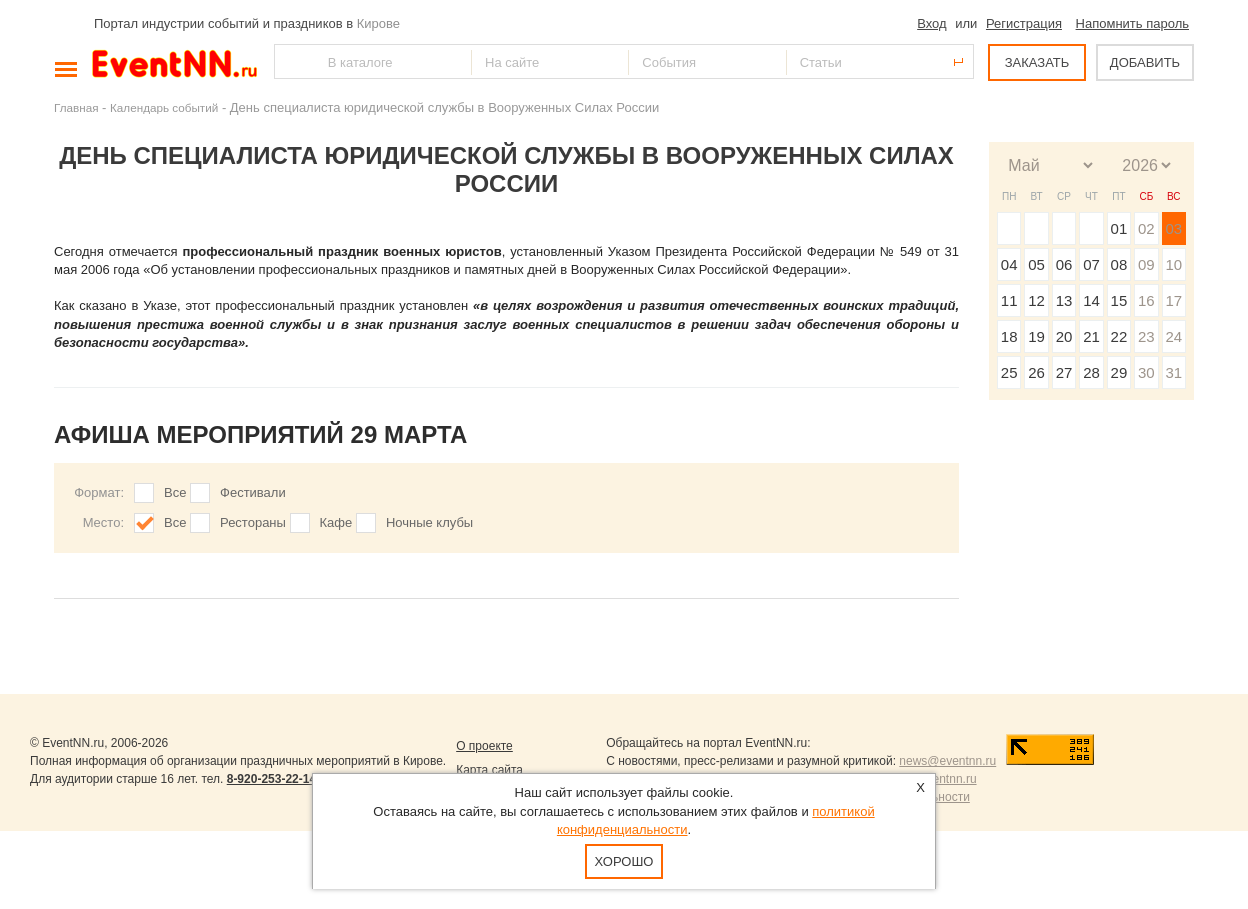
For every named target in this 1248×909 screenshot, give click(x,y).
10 (1173, 264)
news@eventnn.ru (947, 761)
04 (1009, 264)
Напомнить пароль (1132, 23)
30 (1146, 372)
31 (1173, 372)
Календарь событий (164, 107)
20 (1064, 336)
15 (1119, 300)
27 (1064, 372)
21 (1091, 336)
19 (1036, 336)
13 (1064, 300)
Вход (931, 23)
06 (1064, 264)
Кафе (336, 522)
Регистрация (1024, 23)
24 (1173, 336)
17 (1173, 300)
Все (175, 492)
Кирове (378, 23)
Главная (76, 107)
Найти (291, 61)
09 (1146, 264)
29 (1119, 372)
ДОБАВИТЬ (1145, 62)
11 (1009, 300)
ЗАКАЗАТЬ (1037, 62)
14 (1091, 300)
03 (1173, 228)
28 (1091, 372)
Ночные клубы (429, 522)
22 (1119, 336)
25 (1009, 372)
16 (1146, 300)
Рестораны (253, 522)
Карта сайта (489, 770)
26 (1036, 372)
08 (1119, 264)
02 (1146, 228)
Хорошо (624, 861)
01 (1119, 228)
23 (1146, 336)
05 (1036, 264)
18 (1009, 336)
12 (1036, 300)
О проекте (484, 746)
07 (1091, 264)
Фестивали (253, 492)
